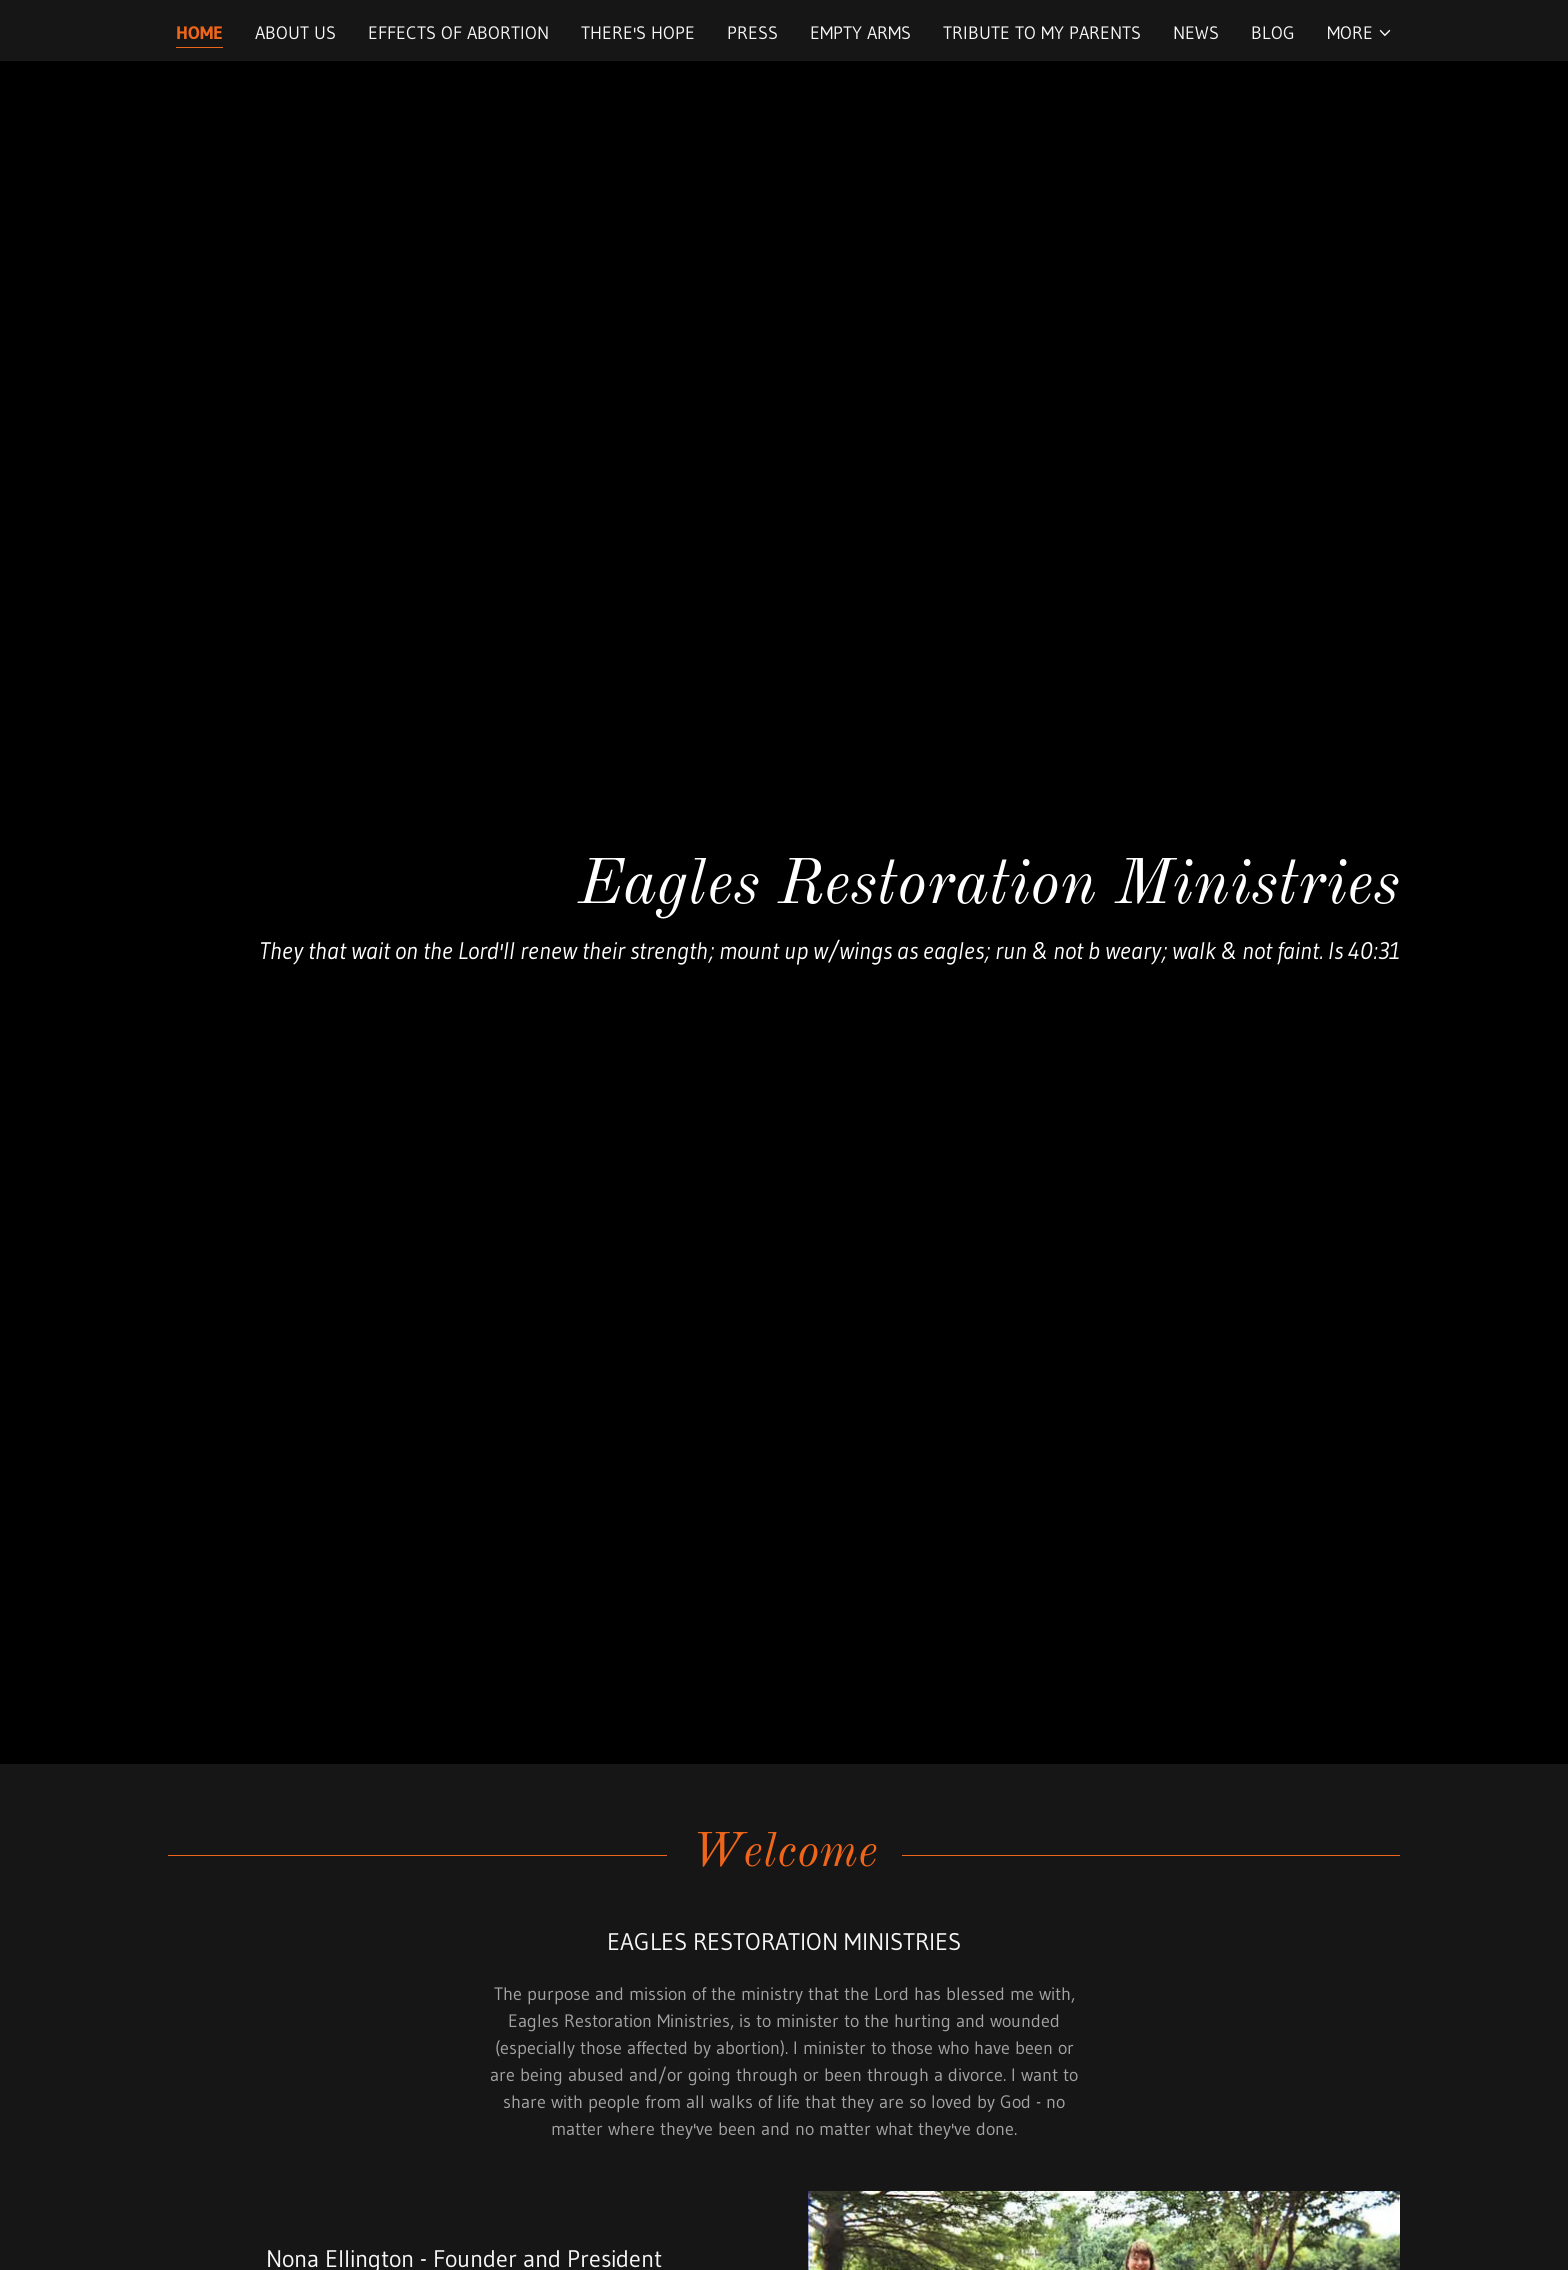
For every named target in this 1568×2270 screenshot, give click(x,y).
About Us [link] (295, 33)
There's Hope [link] (638, 33)
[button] (1360, 33)
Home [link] (199, 33)
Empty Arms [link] (860, 33)
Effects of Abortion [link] (458, 33)
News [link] (1196, 33)
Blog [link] (1273, 33)
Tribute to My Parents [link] (1042, 33)
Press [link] (752, 33)
